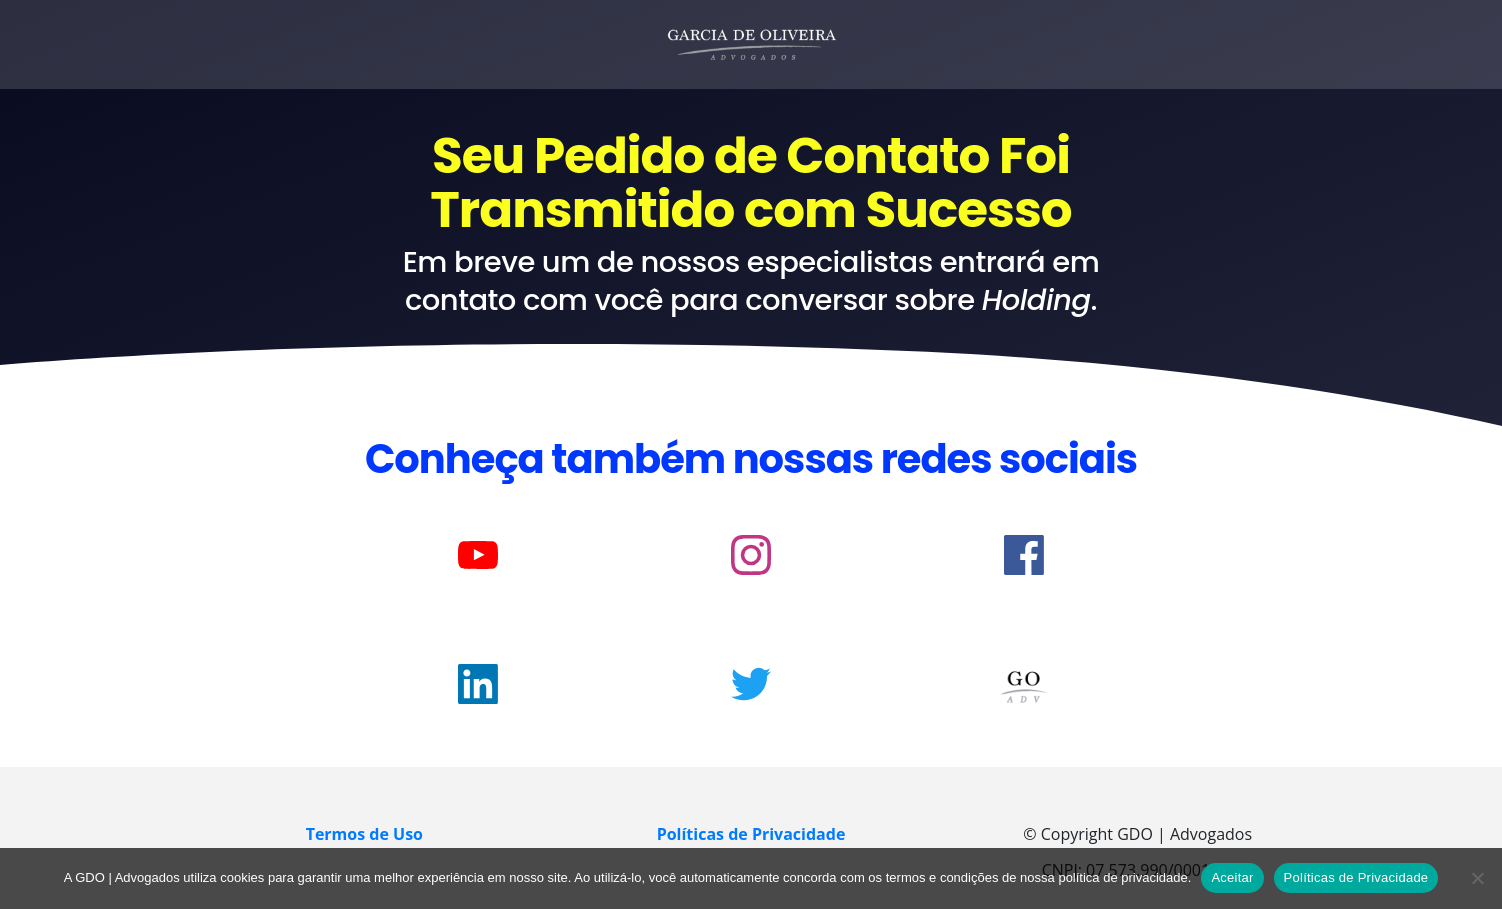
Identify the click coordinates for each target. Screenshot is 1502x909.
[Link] (478, 555)
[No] (1477, 878)
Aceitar (1232, 877)
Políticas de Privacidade (1356, 877)
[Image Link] (1024, 687)
